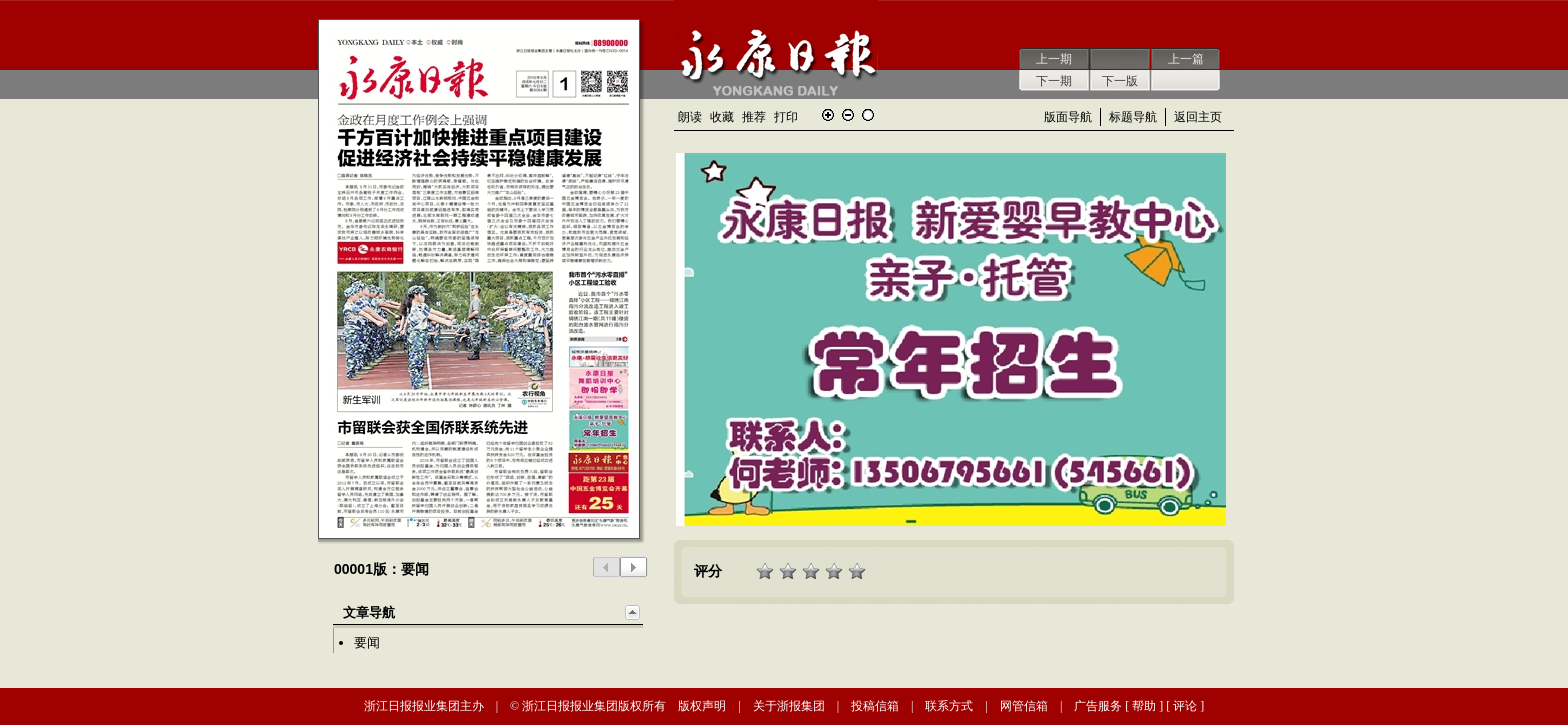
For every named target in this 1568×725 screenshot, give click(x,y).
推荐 (754, 117)
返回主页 (1198, 117)
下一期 (1054, 81)
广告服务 (1098, 706)
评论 (1185, 706)
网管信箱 (1024, 706)
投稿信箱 (875, 706)
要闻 (367, 642)
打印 (786, 117)
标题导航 (1133, 117)
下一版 (1120, 81)
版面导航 (1068, 117)
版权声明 (702, 706)
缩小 (848, 115)
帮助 (1144, 706)
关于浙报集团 (789, 706)
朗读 (690, 117)
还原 (868, 115)
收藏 (722, 117)
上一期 (1054, 59)
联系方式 (949, 706)
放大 (828, 115)
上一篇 (1186, 59)
